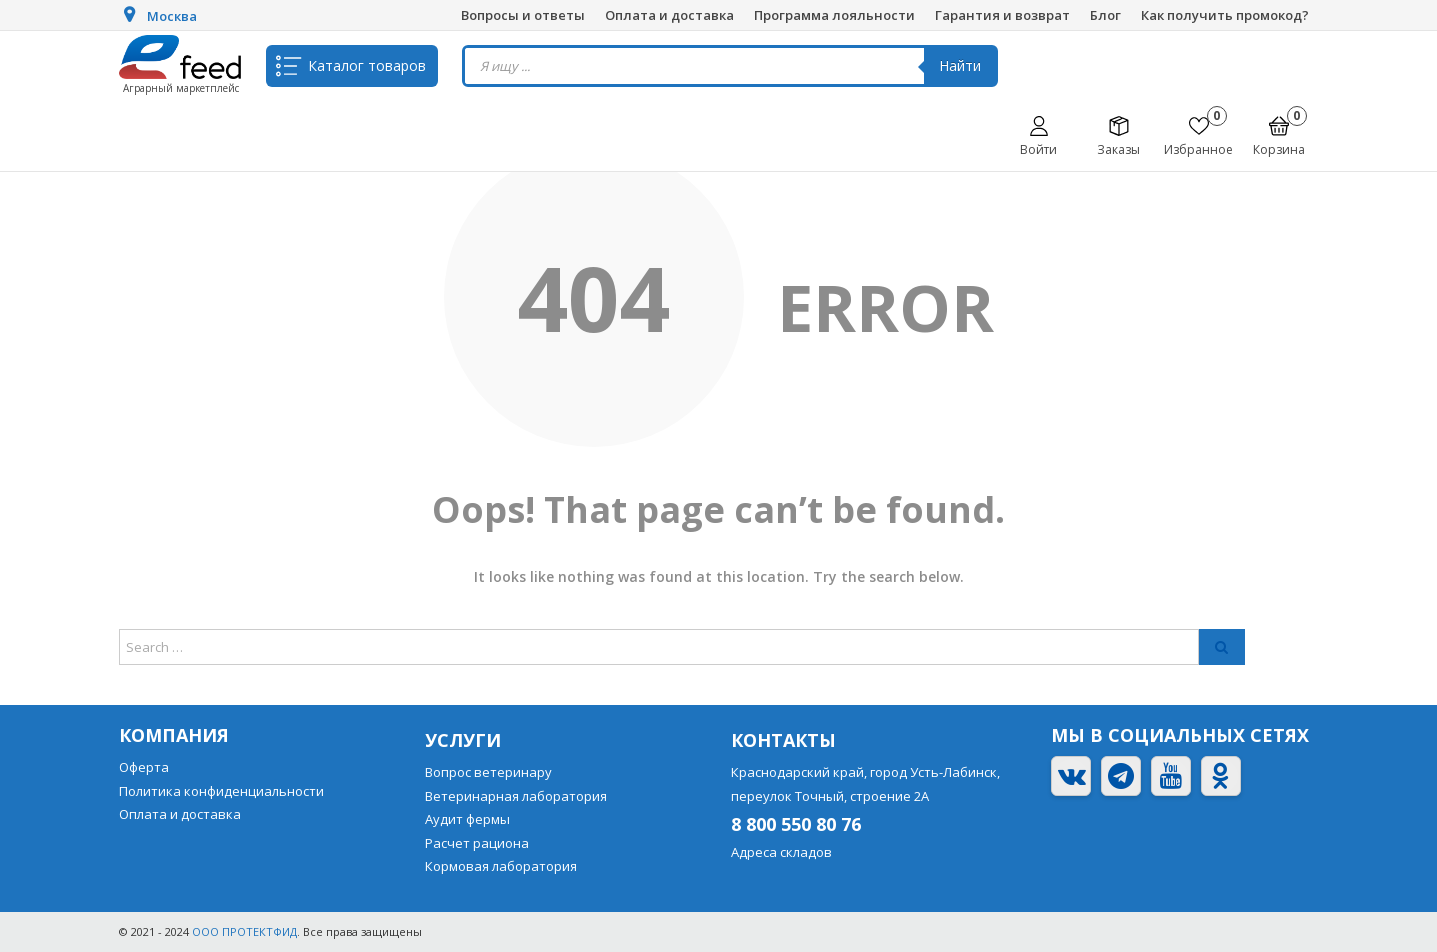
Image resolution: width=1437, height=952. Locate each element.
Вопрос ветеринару (488, 772)
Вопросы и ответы (523, 15)
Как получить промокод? (1225, 15)
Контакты (783, 740)
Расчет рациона (477, 843)
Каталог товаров (367, 65)
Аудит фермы (467, 819)
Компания (174, 735)
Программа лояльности (834, 15)
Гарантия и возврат (1002, 15)
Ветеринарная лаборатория (516, 796)
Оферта (144, 767)
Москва (172, 16)
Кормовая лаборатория (501, 866)
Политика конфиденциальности (221, 791)
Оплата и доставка (669, 15)
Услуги (463, 740)
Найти (961, 65)
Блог (1105, 15)
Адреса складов (781, 852)
